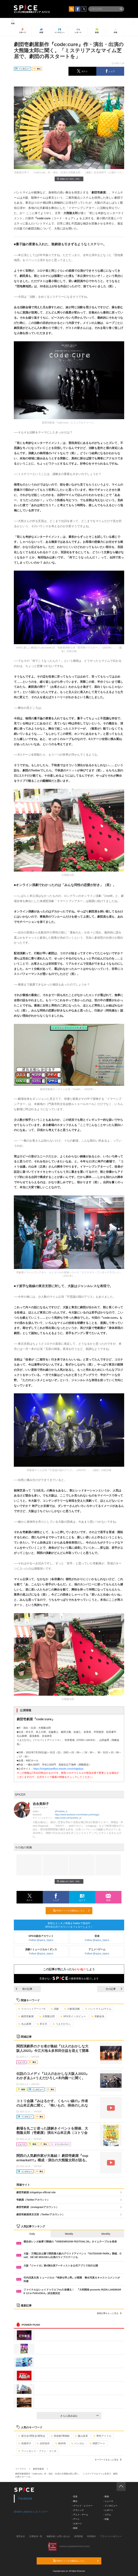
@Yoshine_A (61, 1811)
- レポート (108, 2510)
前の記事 (24, 1988)
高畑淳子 (24, 2443)
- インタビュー (110, 2505)
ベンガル (77, 2443)
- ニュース (108, 2501)
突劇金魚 (97, 2016)
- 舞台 (74, 2501)
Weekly (69, 2233)
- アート (76, 2519)
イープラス (20, 2469)
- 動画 (106, 2496)
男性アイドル (102, 2435)
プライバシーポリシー (111, 2536)
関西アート (97, 2443)
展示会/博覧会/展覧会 (31, 2435)
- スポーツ (77, 2523)
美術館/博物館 (60, 2435)
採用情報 (78, 2536)
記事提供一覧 (35, 2536)
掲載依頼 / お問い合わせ (58, 2536)
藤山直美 (81, 2435)
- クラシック (78, 2510)
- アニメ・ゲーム (80, 2514)
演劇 (55, 2008)
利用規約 (91, 2536)
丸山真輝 (24, 2023)
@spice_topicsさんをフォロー (31, 2511)
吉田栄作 (43, 2443)
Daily (32, 2233)
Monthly (105, 2233)
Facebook (25, 2498)
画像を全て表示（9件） (69, 179)
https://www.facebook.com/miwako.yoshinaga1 (77, 1814)
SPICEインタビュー (73, 2016)
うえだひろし (62, 2023)
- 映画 (74, 2528)
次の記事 (114, 1988)
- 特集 (106, 2519)
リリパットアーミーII (31, 2008)
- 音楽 (74, 2496)
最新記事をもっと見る (109, 2313)
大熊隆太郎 (47, 2016)
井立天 (42, 2023)
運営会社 (20, 2536)
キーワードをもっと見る (108, 2459)
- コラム (107, 2514)
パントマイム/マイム (98, 2008)
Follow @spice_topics (41, 1940)
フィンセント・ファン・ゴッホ (37, 2450)
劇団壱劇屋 (26, 2016)
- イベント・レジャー (82, 2505)
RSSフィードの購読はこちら (71, 1910)
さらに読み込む (79, 2415)
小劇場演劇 (72, 2008)
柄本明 (60, 2443)
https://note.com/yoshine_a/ (68, 1818)
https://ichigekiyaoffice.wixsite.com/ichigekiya (58, 1768)
